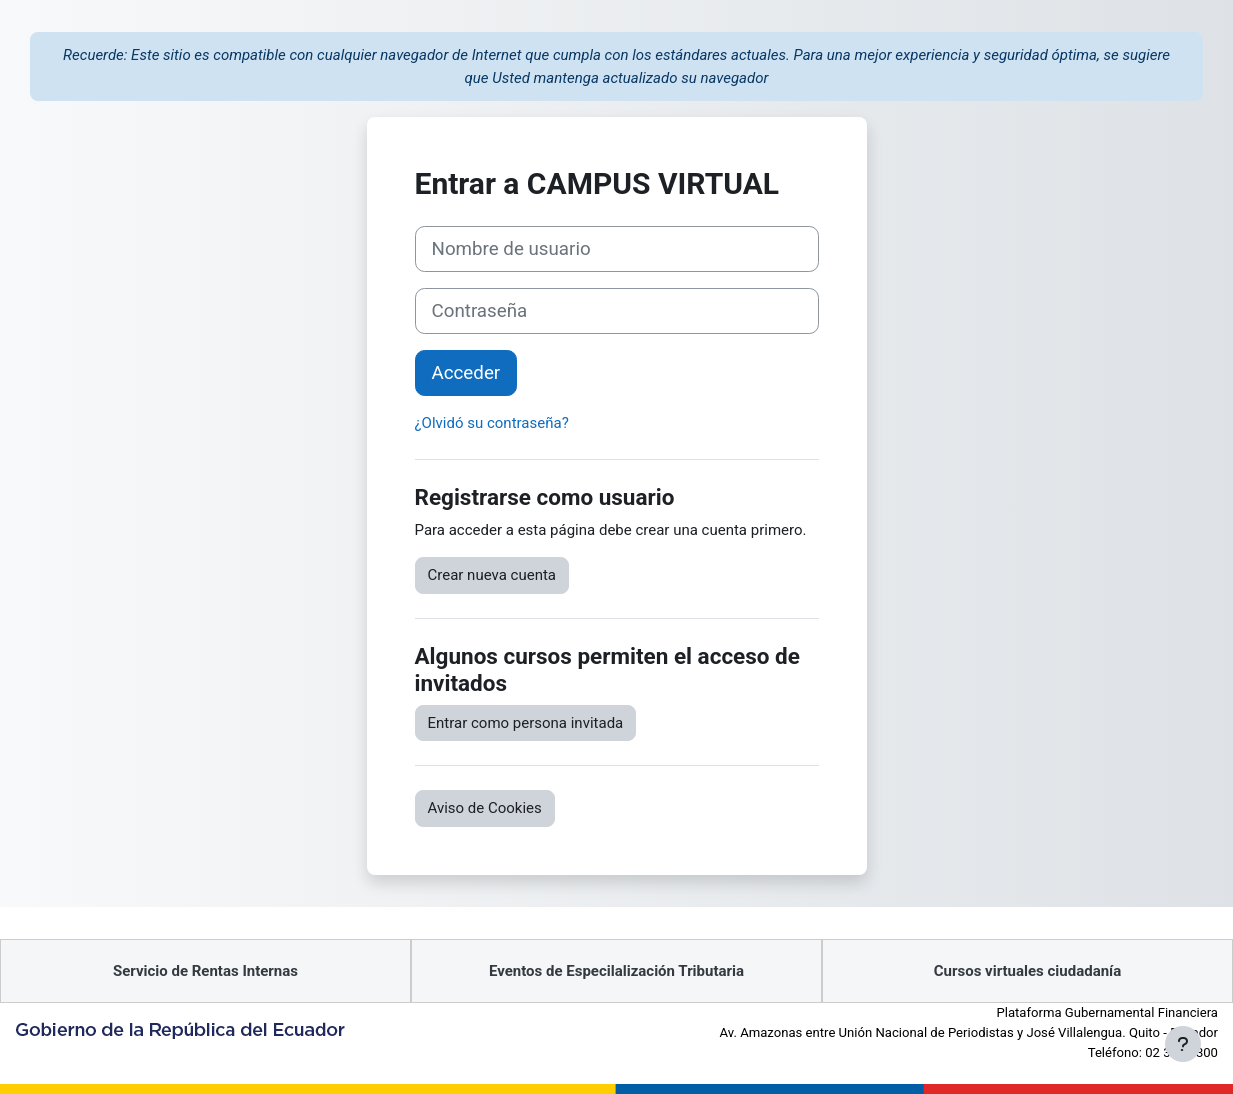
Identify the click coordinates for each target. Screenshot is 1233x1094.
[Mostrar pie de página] (1183, 1044)
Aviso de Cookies (485, 808)
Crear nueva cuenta (492, 575)
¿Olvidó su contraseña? (492, 423)
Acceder (466, 373)
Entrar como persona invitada (526, 723)
